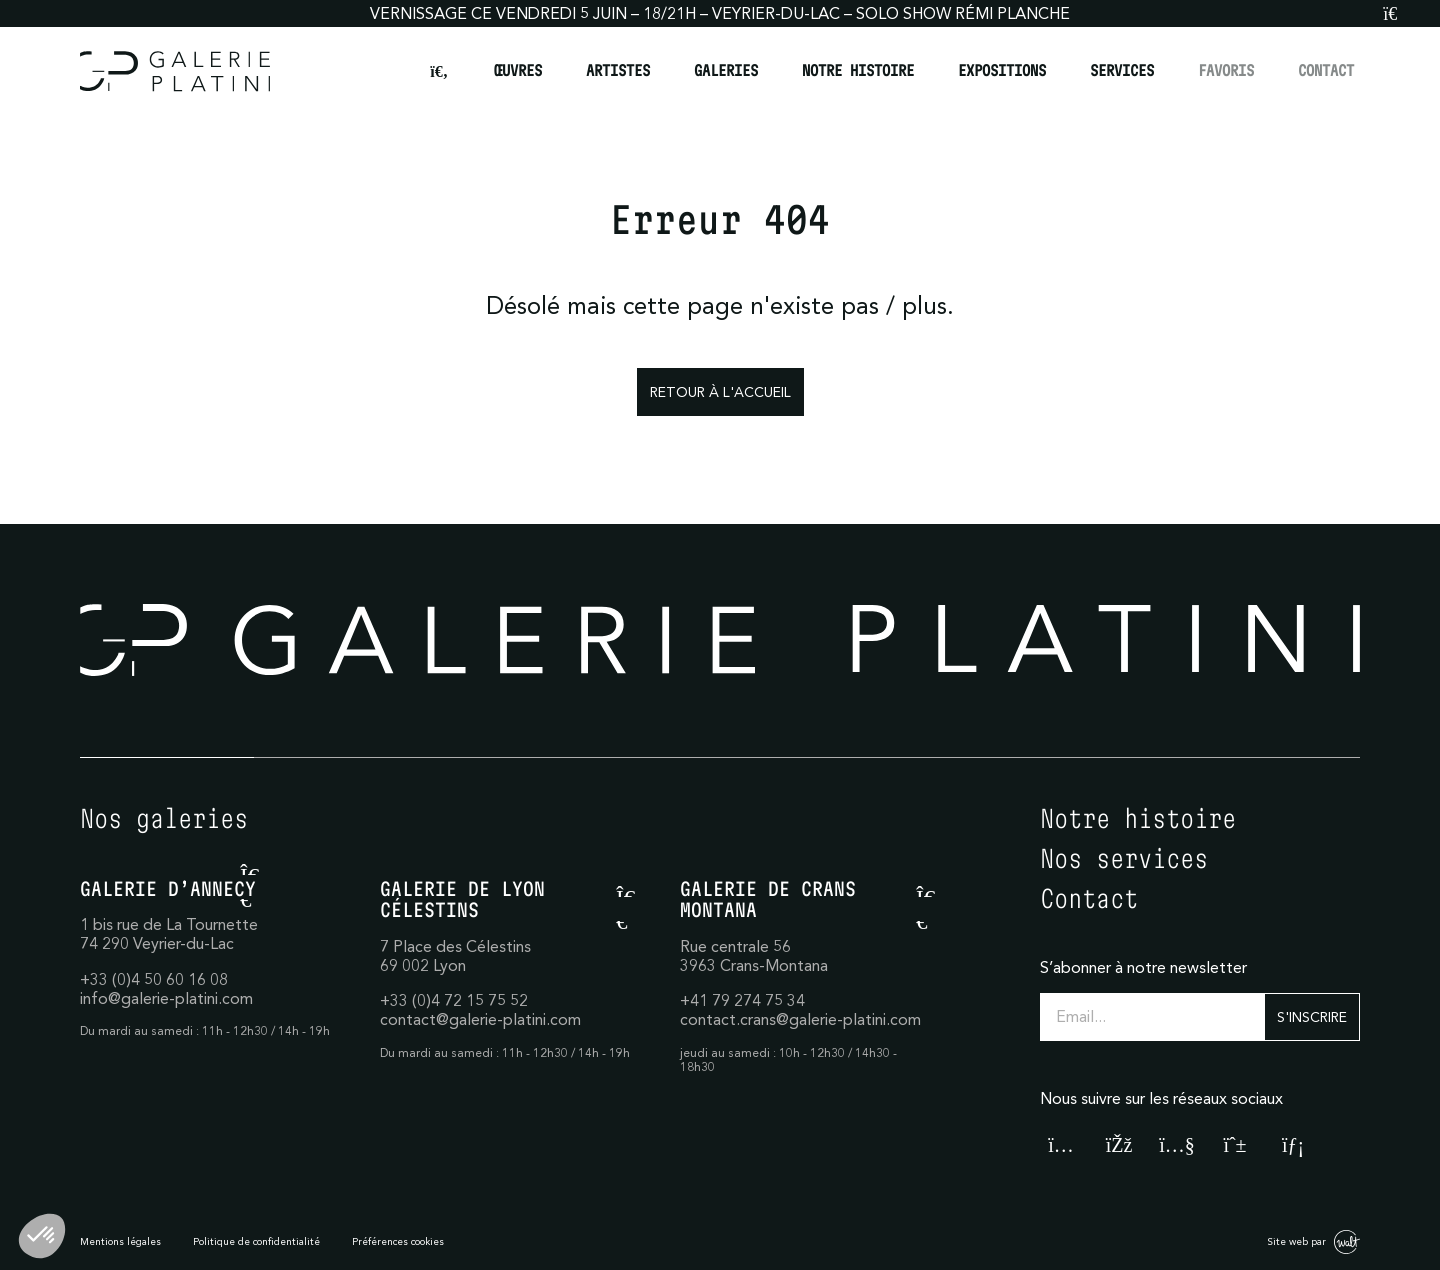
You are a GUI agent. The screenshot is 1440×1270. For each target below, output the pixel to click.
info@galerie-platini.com (166, 998)
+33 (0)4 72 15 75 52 (454, 1000)
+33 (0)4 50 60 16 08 (154, 979)
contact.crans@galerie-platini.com (800, 1019)
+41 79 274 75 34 (742, 1000)
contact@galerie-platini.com (480, 1019)
